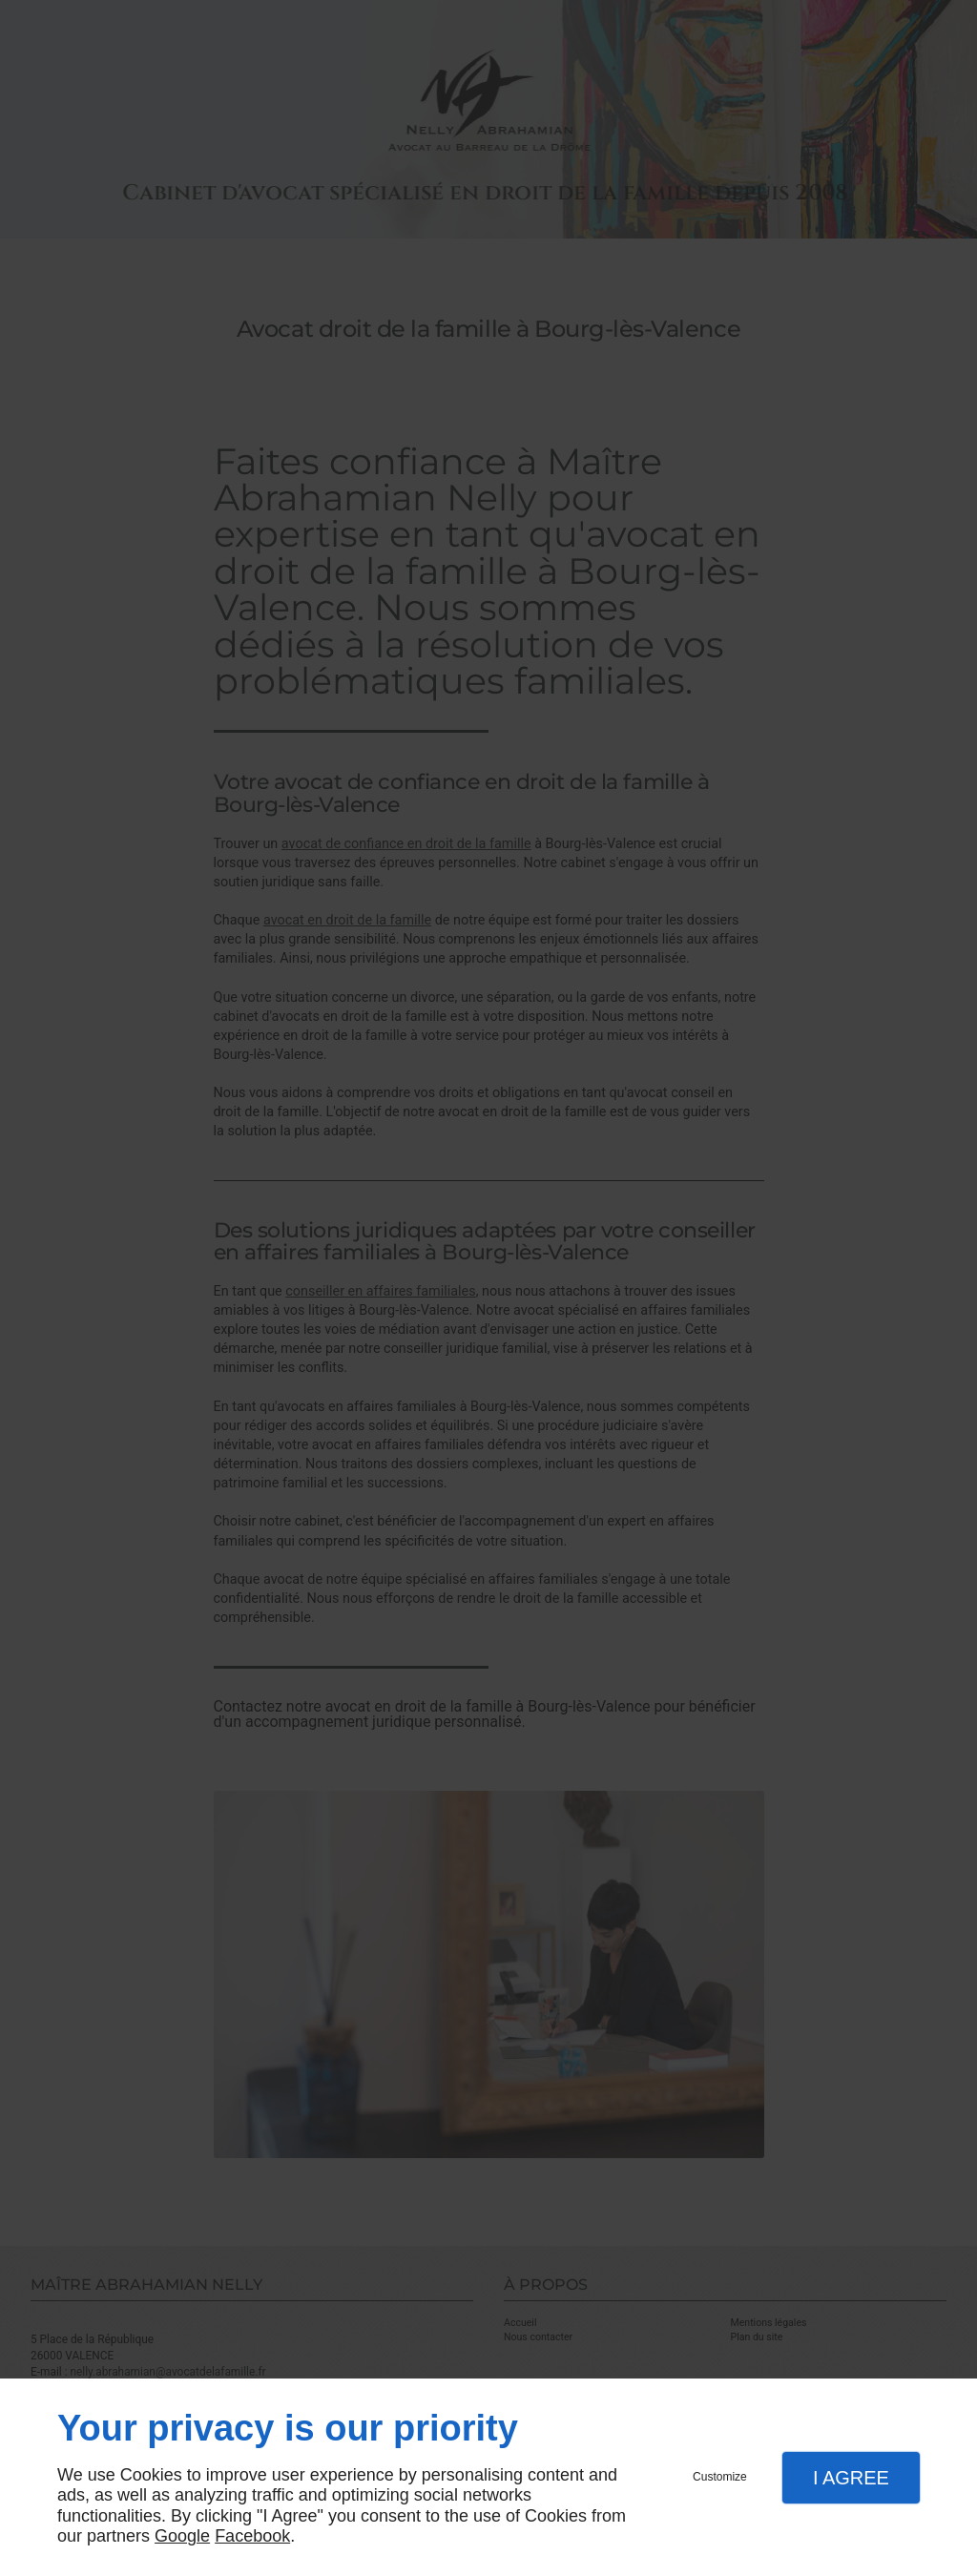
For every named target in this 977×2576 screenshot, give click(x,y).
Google (182, 2535)
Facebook (252, 2535)
